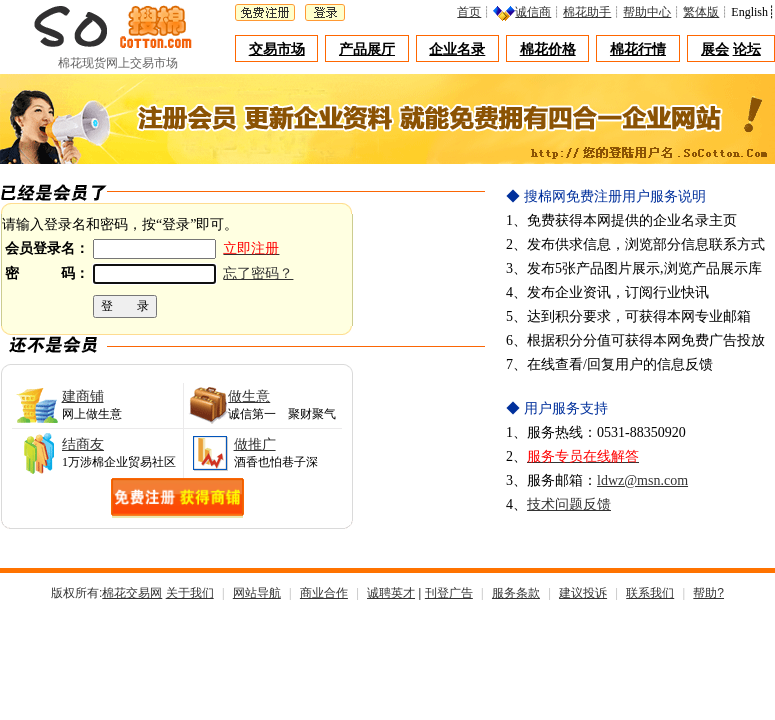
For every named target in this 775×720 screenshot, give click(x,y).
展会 (715, 49)
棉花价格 (548, 49)
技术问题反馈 (569, 504)
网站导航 (257, 593)
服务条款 (516, 593)
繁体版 (706, 12)
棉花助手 (592, 12)
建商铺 (83, 396)
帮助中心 (652, 12)
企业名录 (457, 49)
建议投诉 (583, 593)
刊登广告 (449, 593)
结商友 (83, 444)
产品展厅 (367, 49)
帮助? (708, 593)
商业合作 (324, 593)
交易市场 (277, 49)
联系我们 (650, 593)
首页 (474, 12)
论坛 (747, 49)
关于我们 (190, 593)
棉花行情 (638, 49)
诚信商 (538, 12)
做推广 (255, 444)
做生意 (249, 396)
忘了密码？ (258, 273)
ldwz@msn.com (642, 480)
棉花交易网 (132, 593)
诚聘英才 (391, 593)
